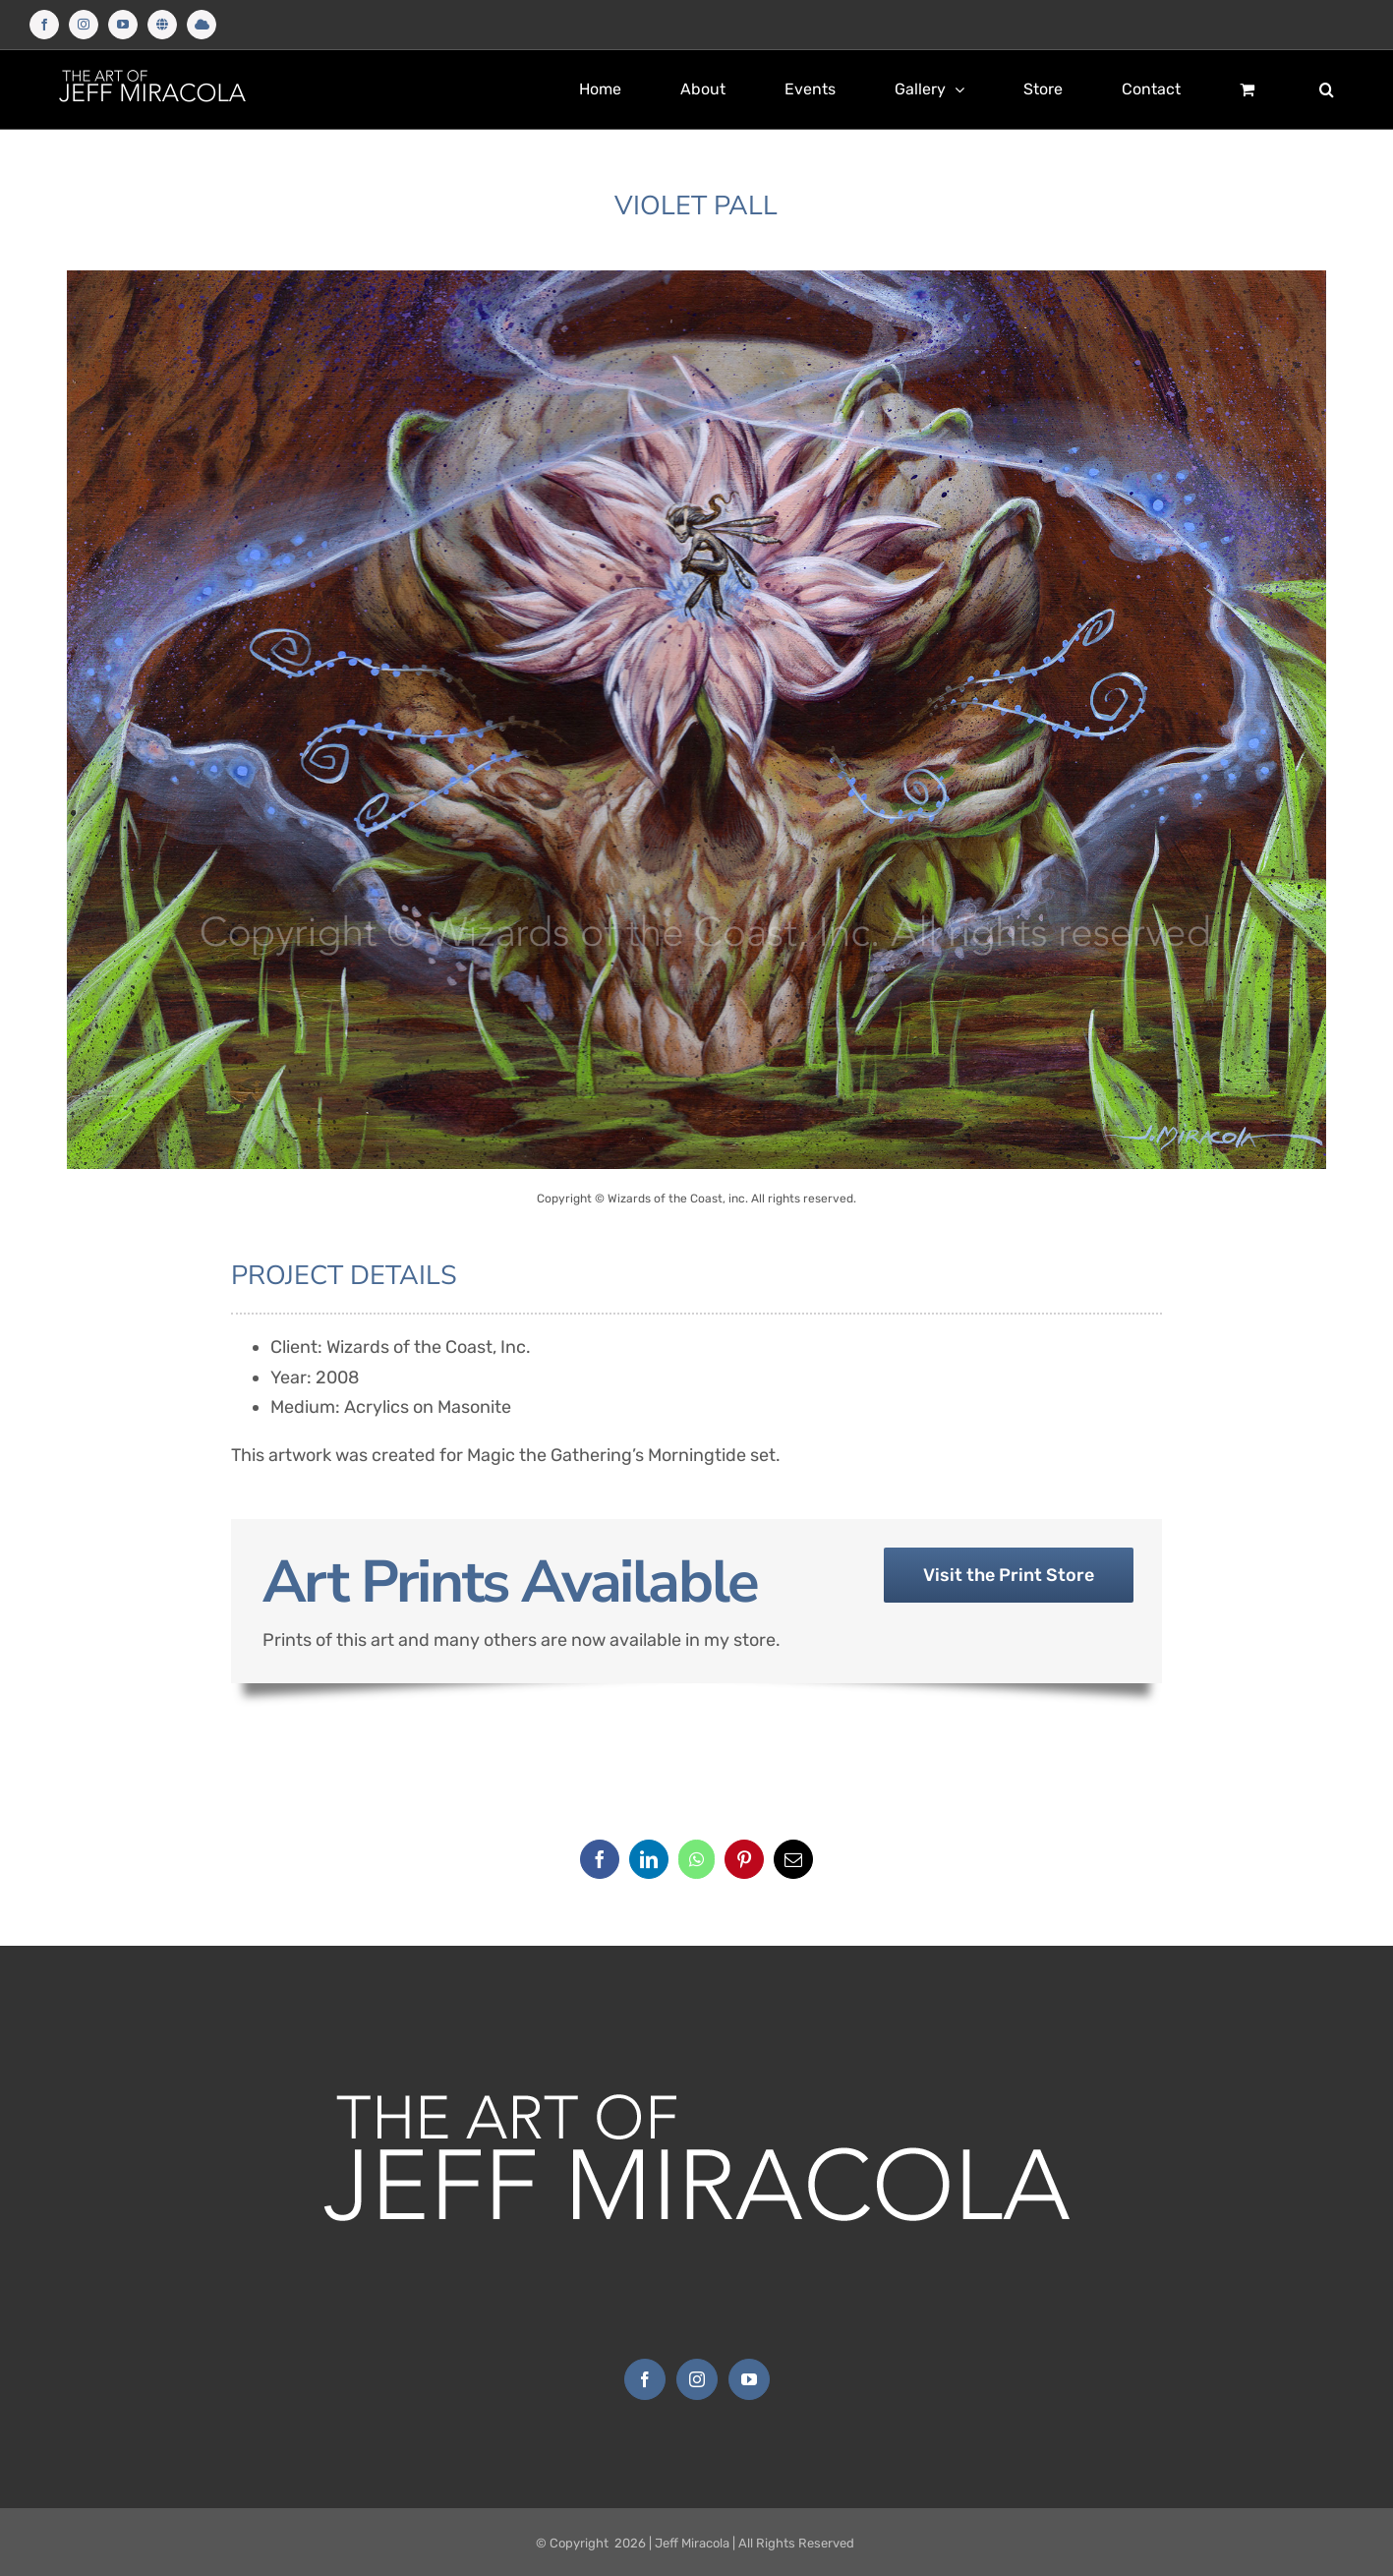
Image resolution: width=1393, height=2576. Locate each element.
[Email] (793, 1859)
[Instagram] (697, 2379)
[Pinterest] (744, 1859)
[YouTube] (749, 2379)
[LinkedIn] (648, 1859)
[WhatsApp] (696, 1859)
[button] (1327, 89)
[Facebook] (599, 1859)
